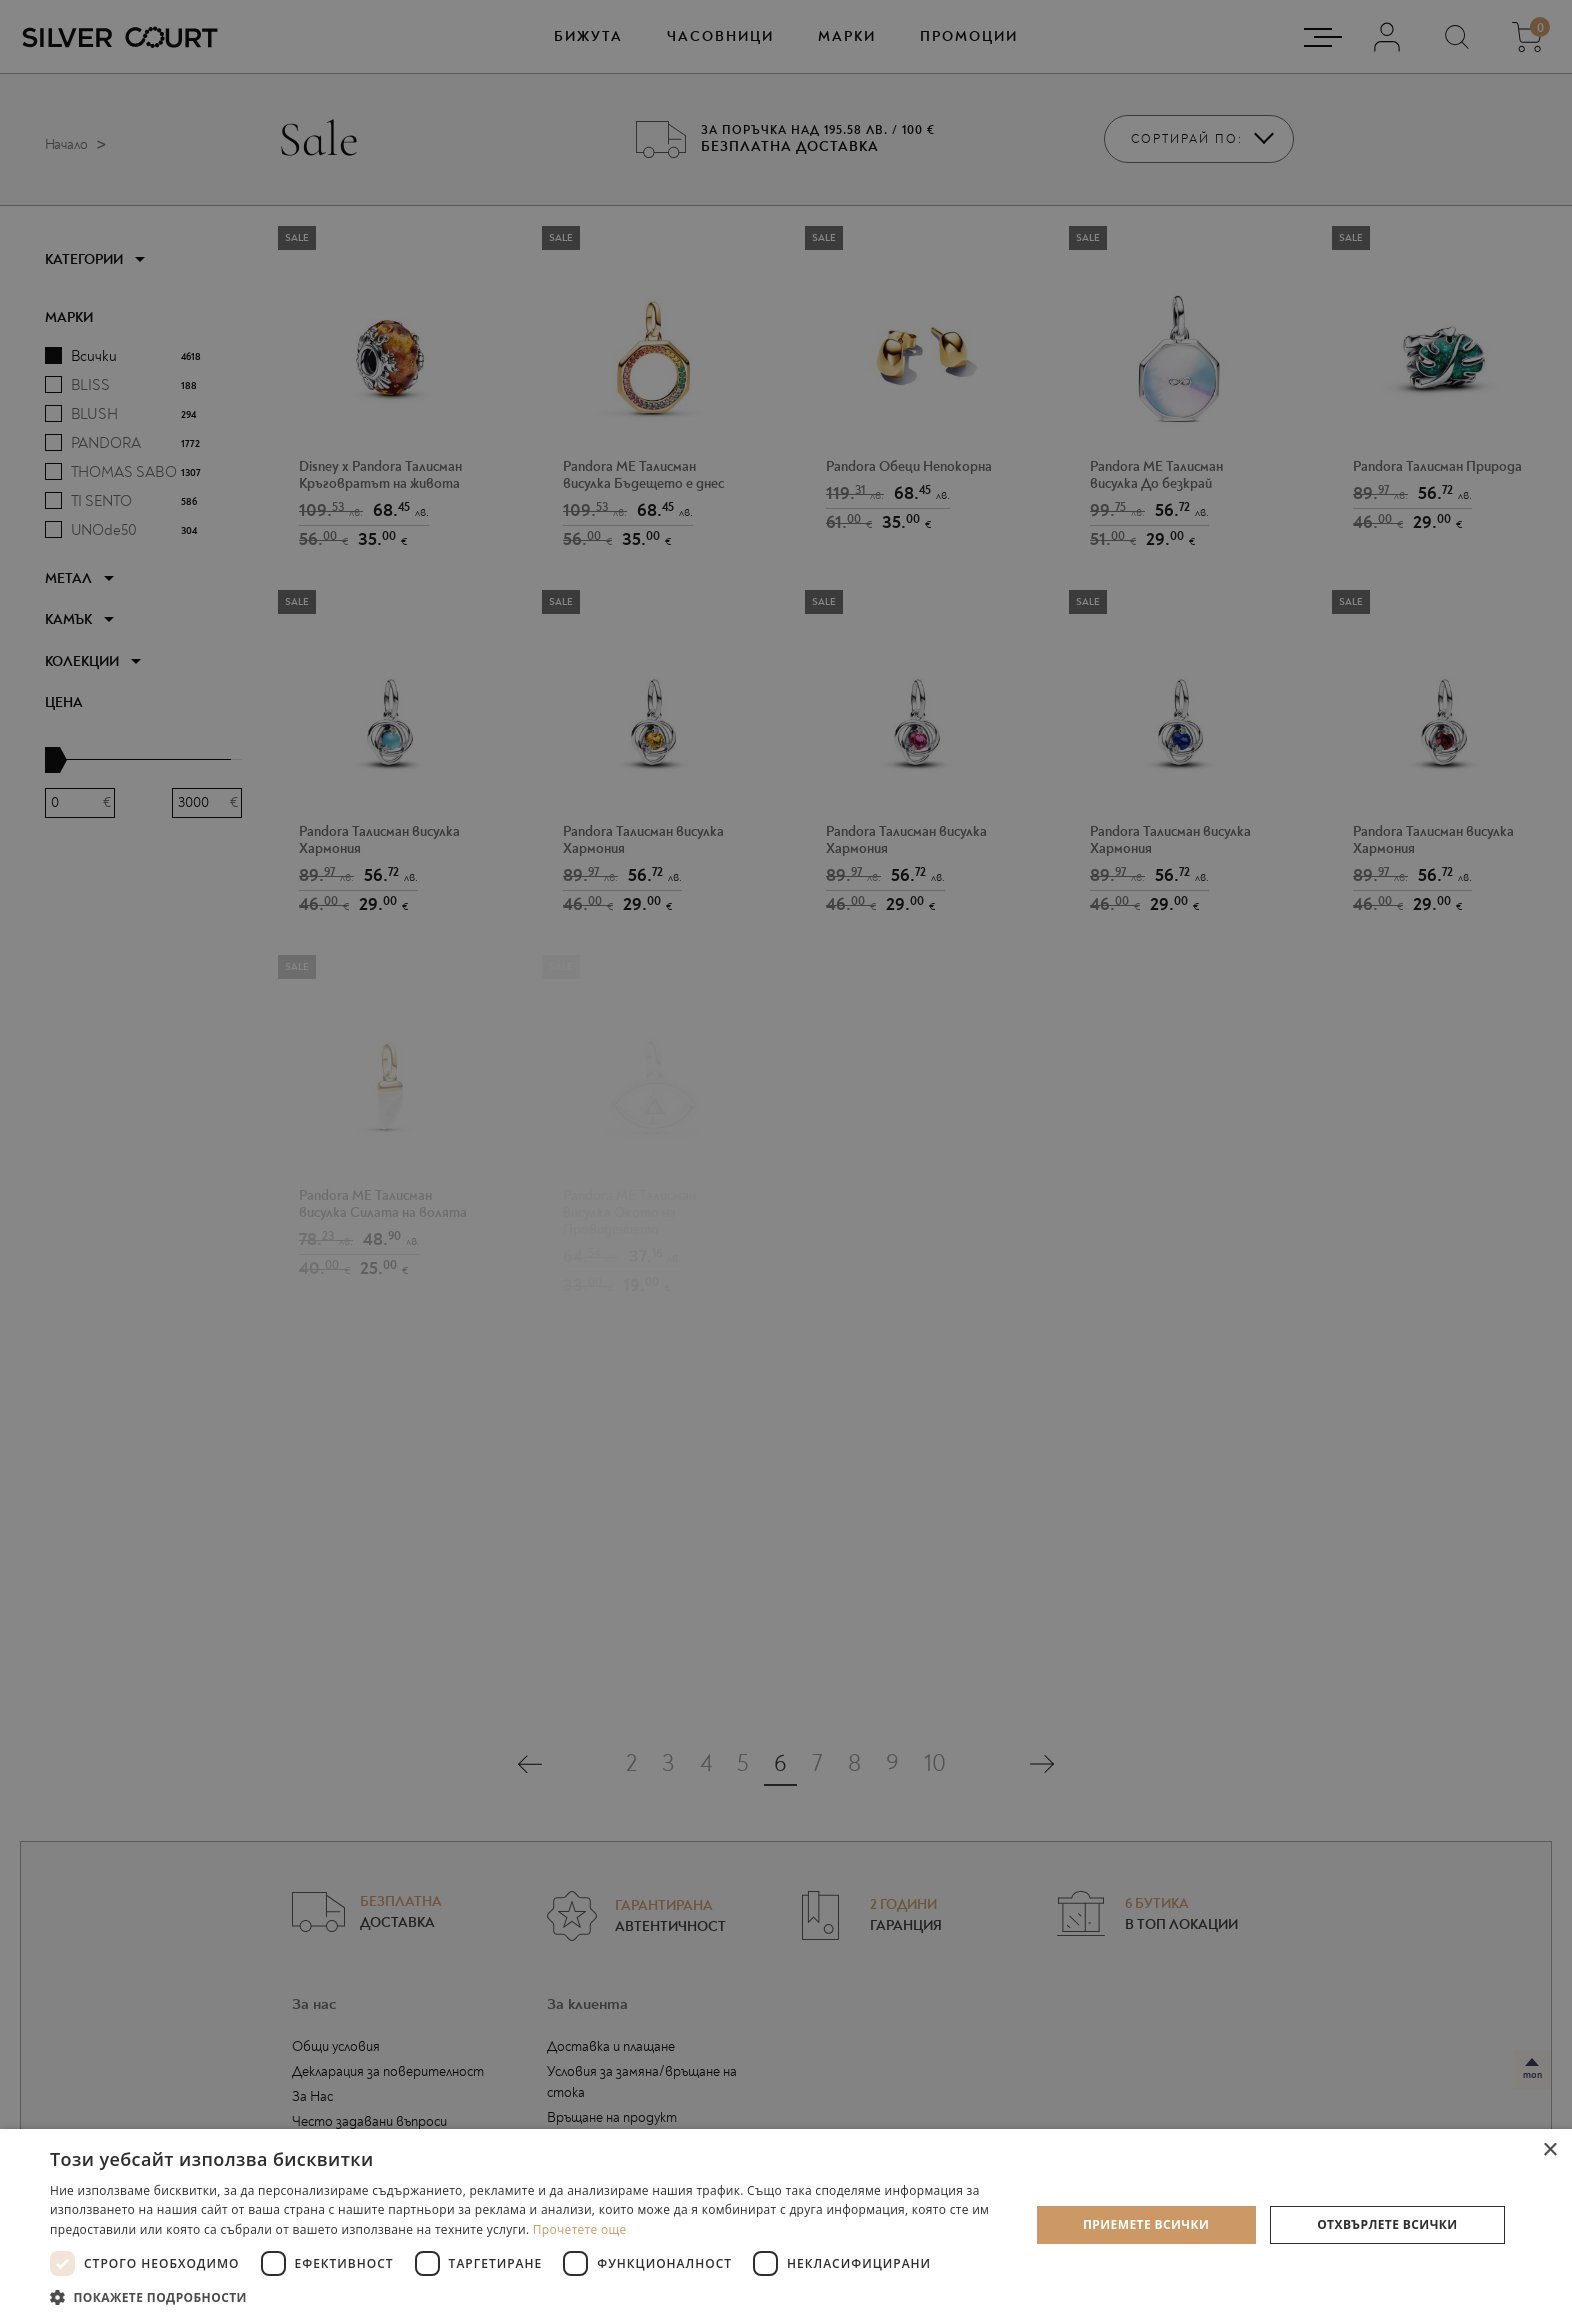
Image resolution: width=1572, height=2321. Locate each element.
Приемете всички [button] (1146, 2224)
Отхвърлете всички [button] (1387, 2224)
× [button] (1549, 2150)
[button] (525, 2296)
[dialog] (786, 1160)
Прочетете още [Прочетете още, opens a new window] (580, 2229)
